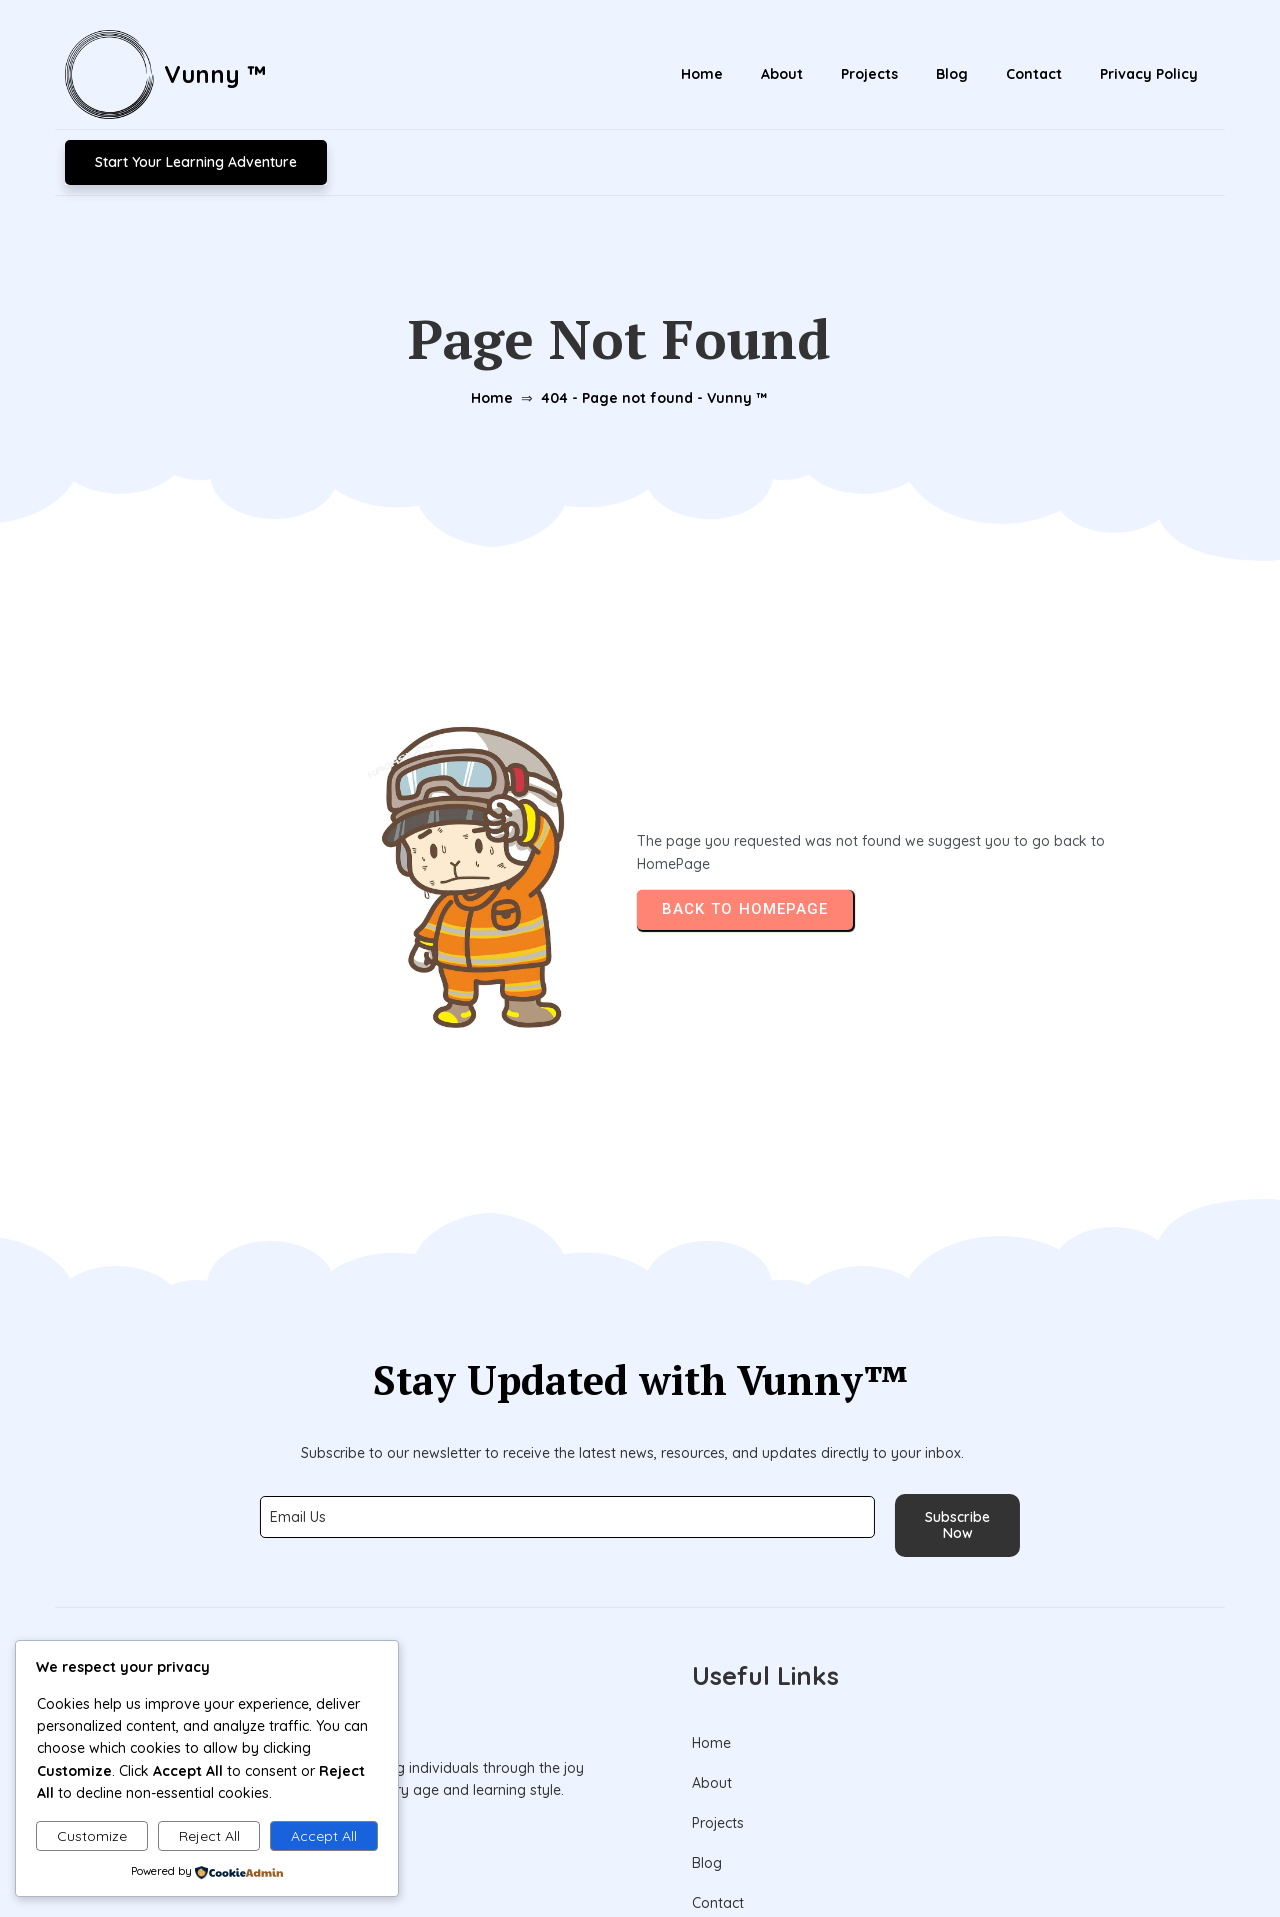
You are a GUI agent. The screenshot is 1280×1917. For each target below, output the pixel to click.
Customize (92, 1836)
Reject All (209, 1836)
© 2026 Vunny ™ (640, 1855)
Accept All (324, 1836)
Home (488, 319)
